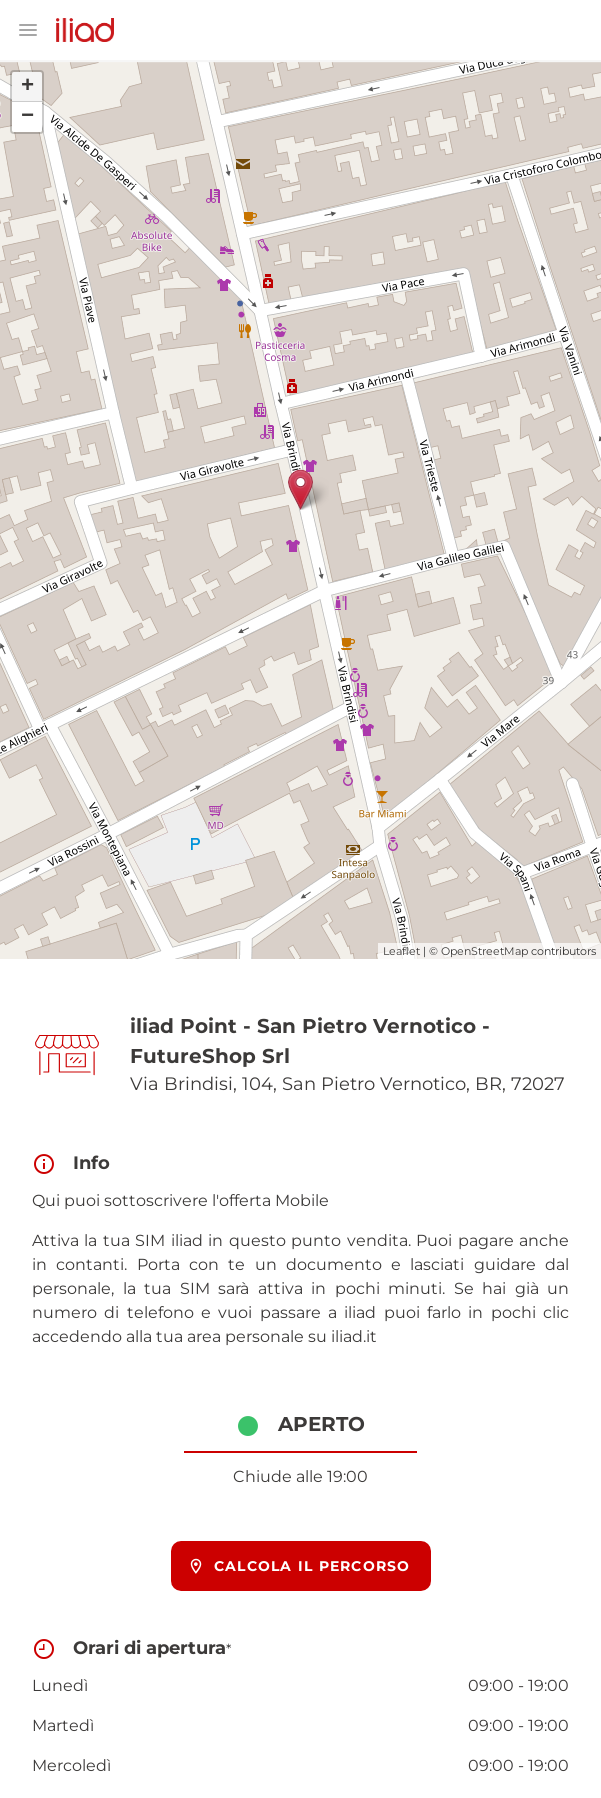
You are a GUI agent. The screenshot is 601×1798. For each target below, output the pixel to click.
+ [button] (27, 87)
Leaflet (401, 951)
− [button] (27, 117)
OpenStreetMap (484, 951)
